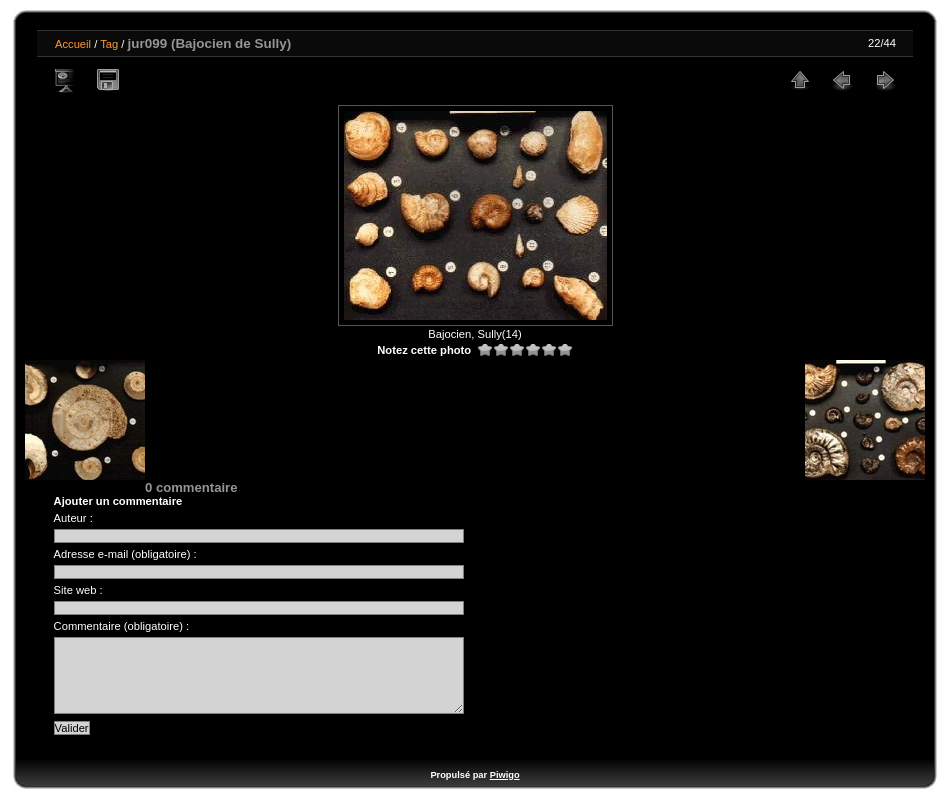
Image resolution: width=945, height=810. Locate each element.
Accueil (73, 44)
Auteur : (73, 518)
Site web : (78, 590)
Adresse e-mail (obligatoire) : (125, 554)
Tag (109, 44)
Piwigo (505, 790)
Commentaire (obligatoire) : (122, 626)
